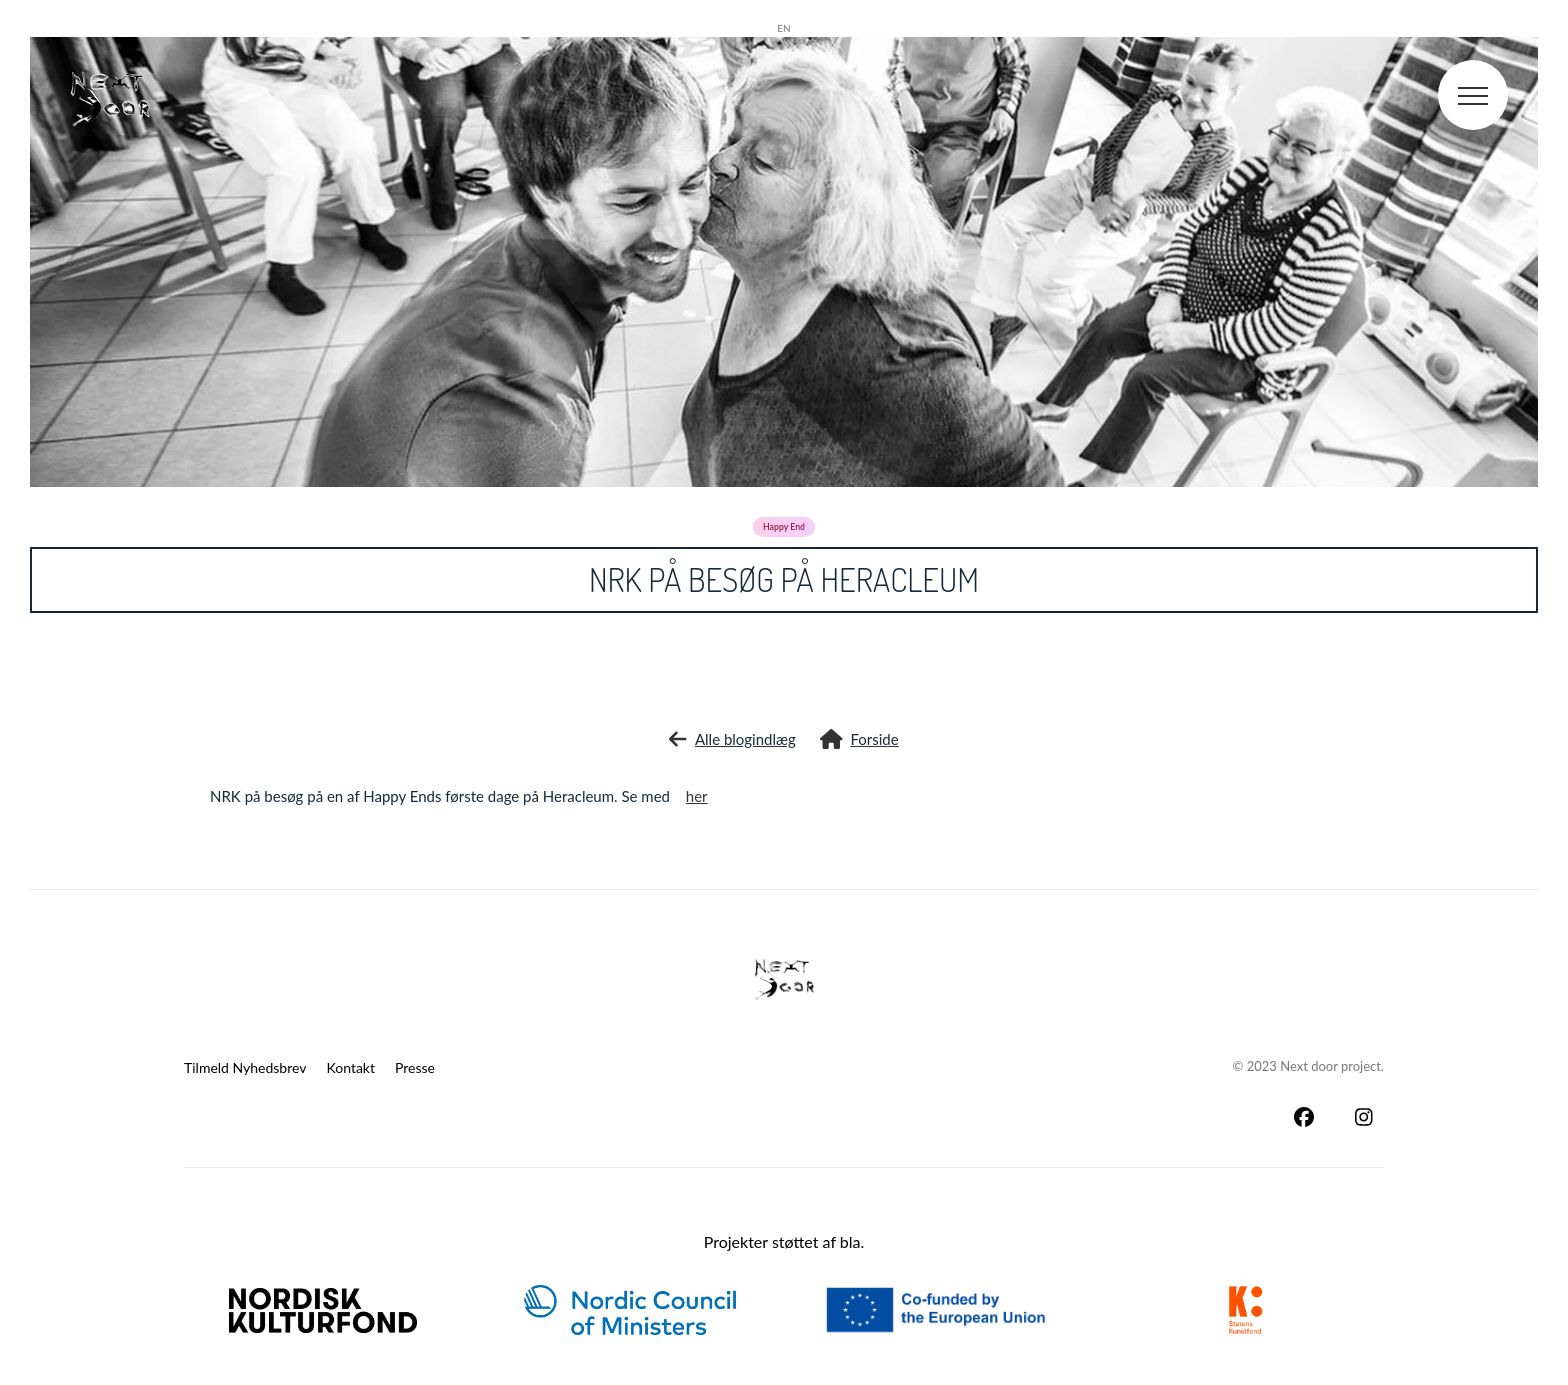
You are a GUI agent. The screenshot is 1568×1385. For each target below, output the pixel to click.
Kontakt (351, 1067)
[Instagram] (1364, 1117)
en (783, 28)
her (697, 796)
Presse (415, 1067)
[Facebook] (1304, 1117)
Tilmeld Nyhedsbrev (245, 1067)
